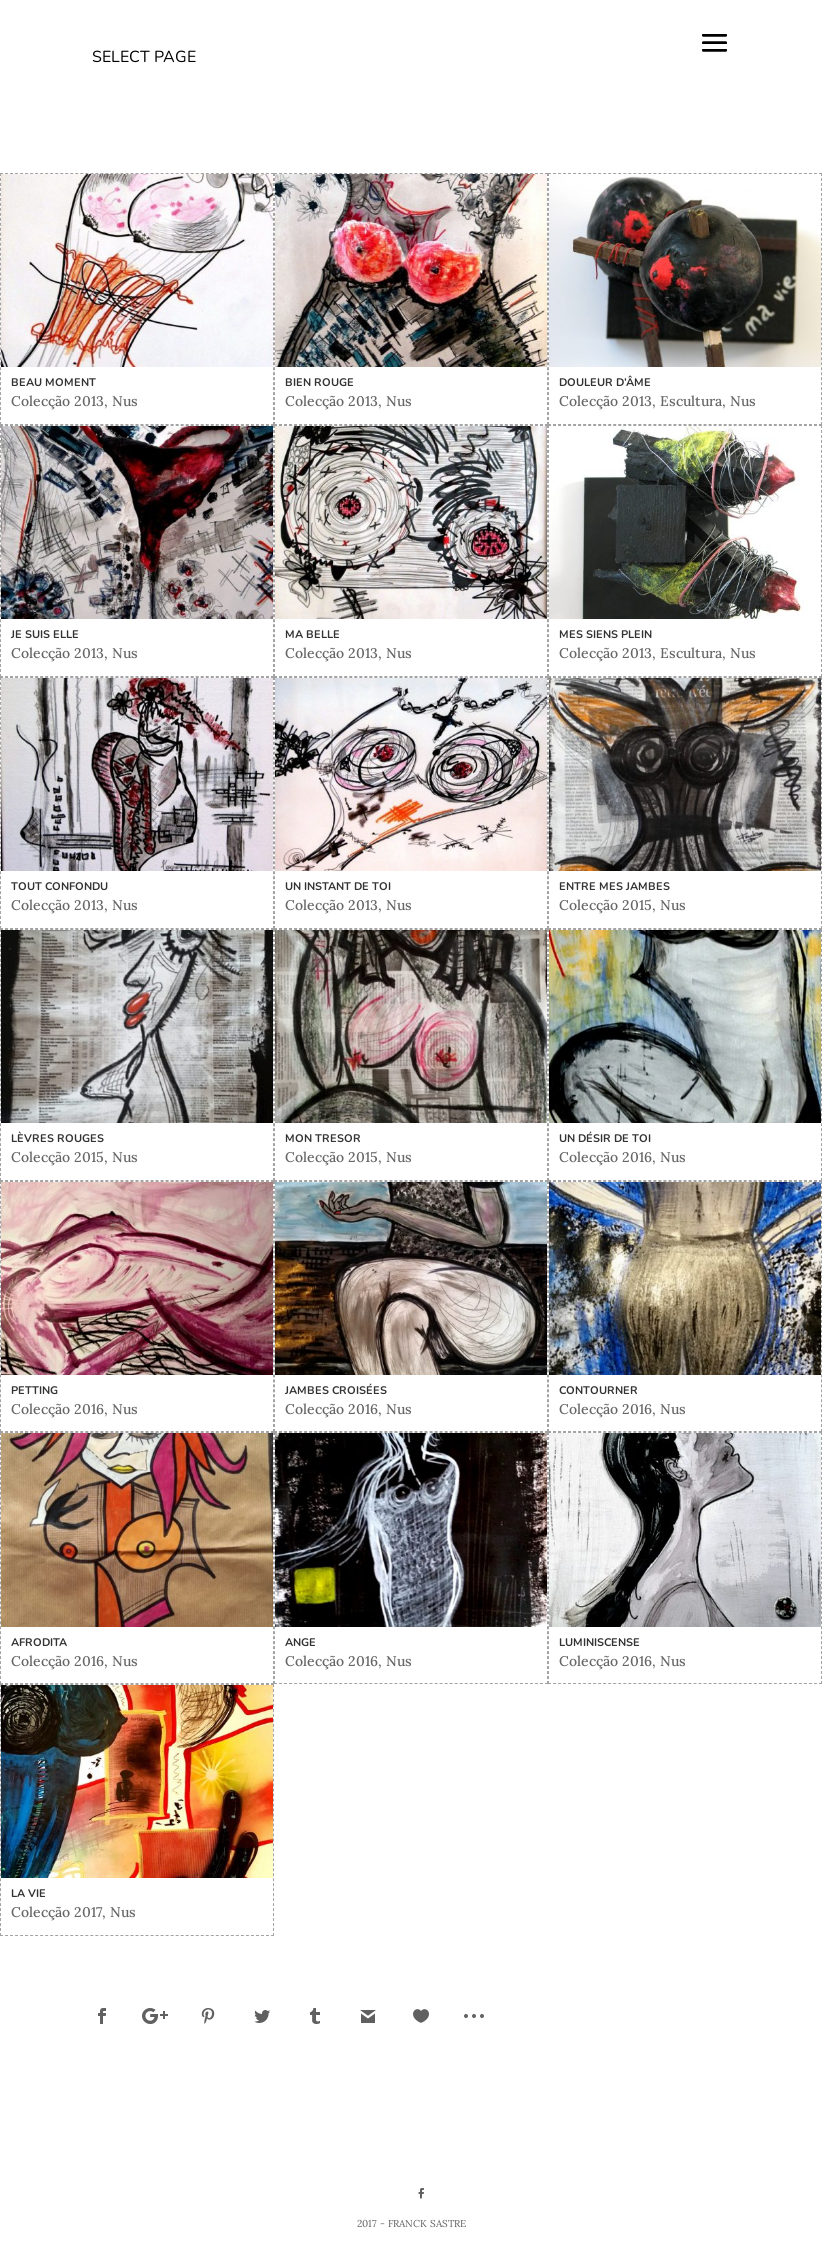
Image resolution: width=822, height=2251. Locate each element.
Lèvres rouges (57, 1138)
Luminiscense (599, 1642)
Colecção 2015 (605, 905)
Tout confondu (59, 886)
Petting (34, 1390)
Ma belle (312, 634)
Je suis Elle (45, 634)
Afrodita (39, 1642)
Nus (125, 401)
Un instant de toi (338, 886)
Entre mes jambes (614, 886)
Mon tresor (323, 1138)
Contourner (598, 1390)
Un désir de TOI (605, 1138)
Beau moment (53, 382)
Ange (300, 1642)
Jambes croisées (336, 1390)
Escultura (691, 401)
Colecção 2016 (605, 1157)
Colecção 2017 (56, 1912)
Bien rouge (319, 382)
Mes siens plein (605, 634)
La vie (28, 1893)
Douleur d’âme (605, 382)
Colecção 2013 (57, 401)
